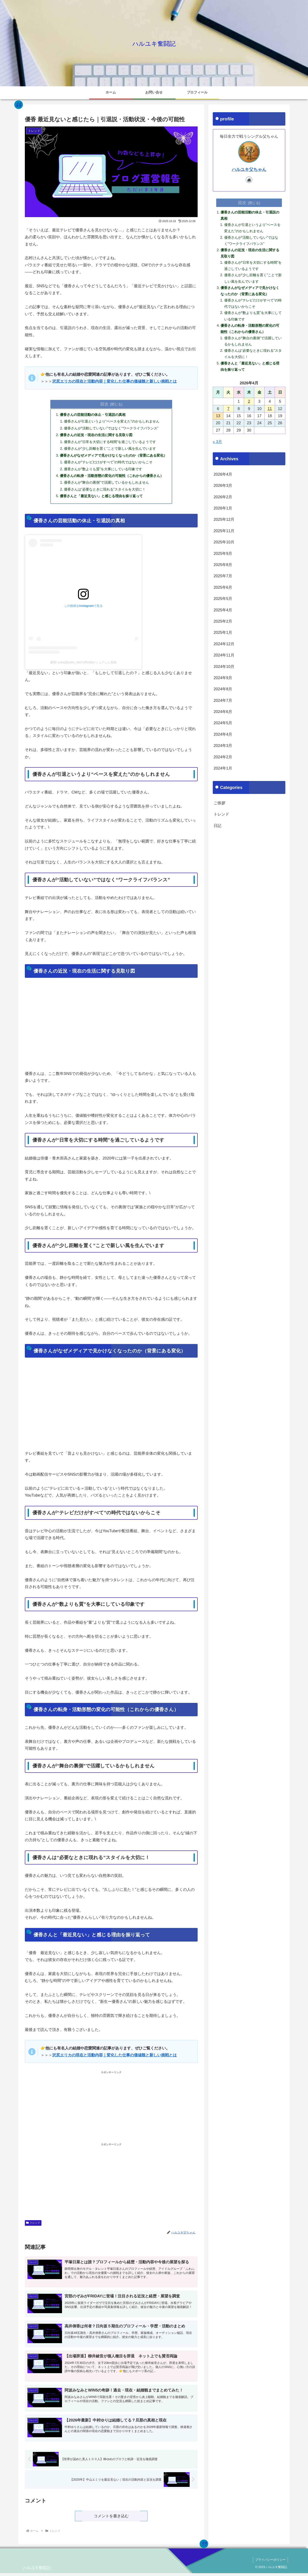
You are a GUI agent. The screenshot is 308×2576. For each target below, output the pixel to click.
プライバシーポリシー (270, 2562)
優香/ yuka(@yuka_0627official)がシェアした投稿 (83, 665)
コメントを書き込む (111, 2518)
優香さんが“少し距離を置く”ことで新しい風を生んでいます (110, 450)
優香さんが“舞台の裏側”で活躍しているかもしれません (106, 485)
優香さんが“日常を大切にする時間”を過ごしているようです (110, 443)
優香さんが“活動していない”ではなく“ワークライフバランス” (111, 429)
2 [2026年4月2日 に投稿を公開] (249, 401)
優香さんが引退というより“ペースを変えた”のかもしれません (112, 422)
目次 (104, 404)
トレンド (33, 2225)
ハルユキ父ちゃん (249, 169)
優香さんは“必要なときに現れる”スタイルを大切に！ (105, 492)
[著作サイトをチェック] (249, 180)
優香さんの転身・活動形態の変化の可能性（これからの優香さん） (112, 478)
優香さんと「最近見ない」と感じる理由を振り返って (101, 499)
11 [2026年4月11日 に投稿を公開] (270, 409)
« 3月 (217, 442)
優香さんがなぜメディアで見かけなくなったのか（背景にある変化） (113, 457)
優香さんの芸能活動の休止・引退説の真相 (92, 415)
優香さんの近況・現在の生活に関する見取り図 (96, 436)
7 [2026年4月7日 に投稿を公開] (228, 409)
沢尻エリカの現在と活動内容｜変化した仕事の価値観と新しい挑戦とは (114, 381)
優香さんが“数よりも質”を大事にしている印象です (103, 471)
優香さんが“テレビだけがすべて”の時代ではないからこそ (108, 464)
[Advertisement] (111, 2108)
